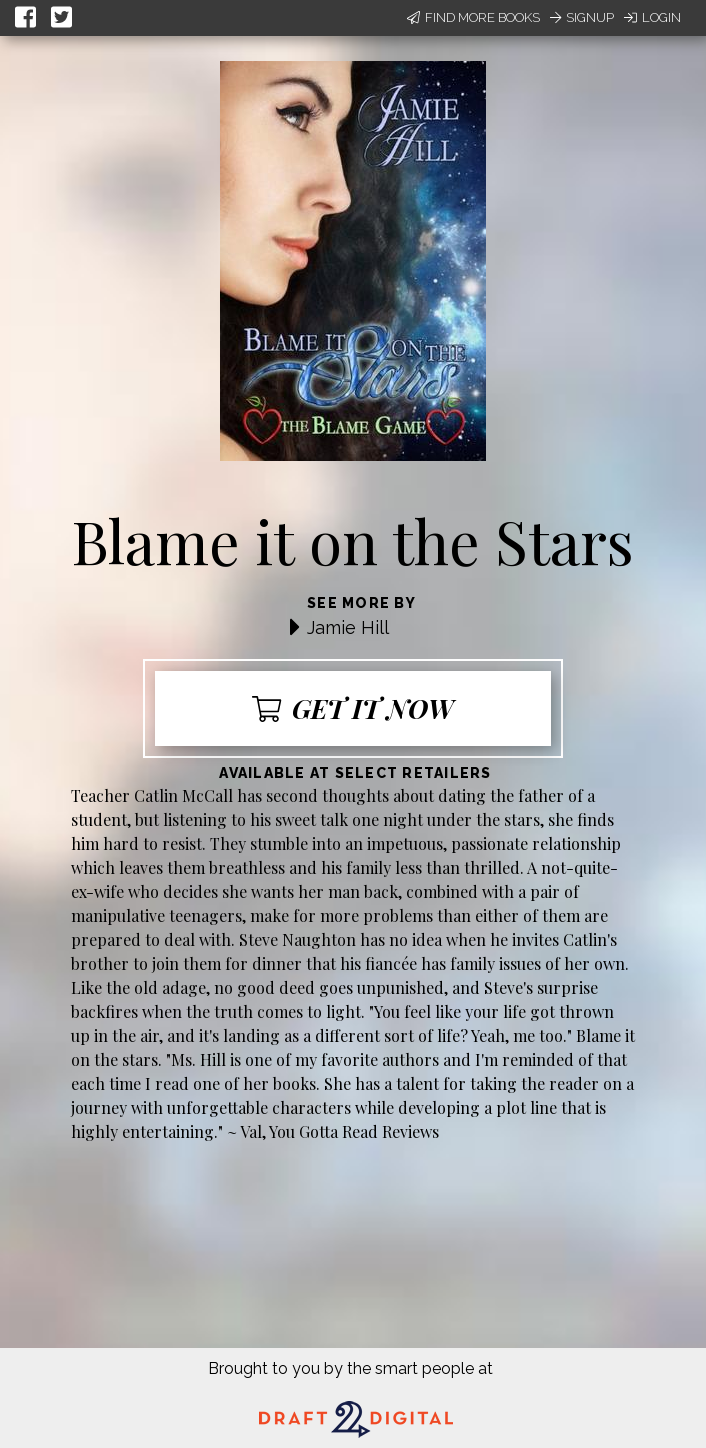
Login (652, 17)
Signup (582, 17)
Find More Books (473, 17)
